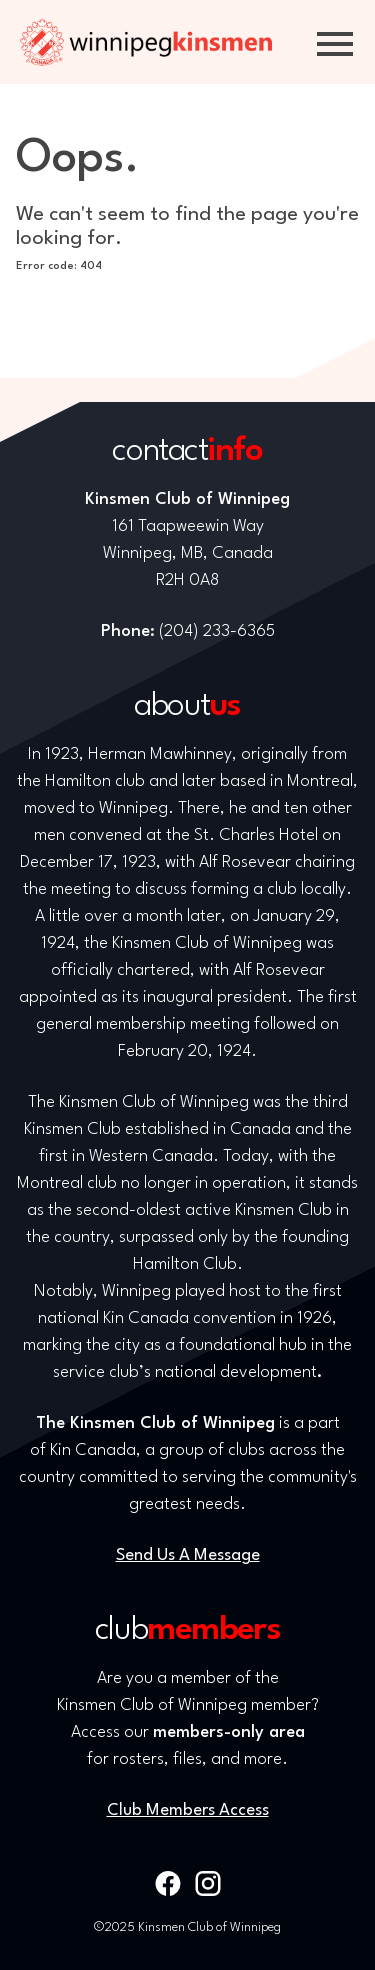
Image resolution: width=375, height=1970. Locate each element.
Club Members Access (188, 1810)
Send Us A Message (188, 1555)
